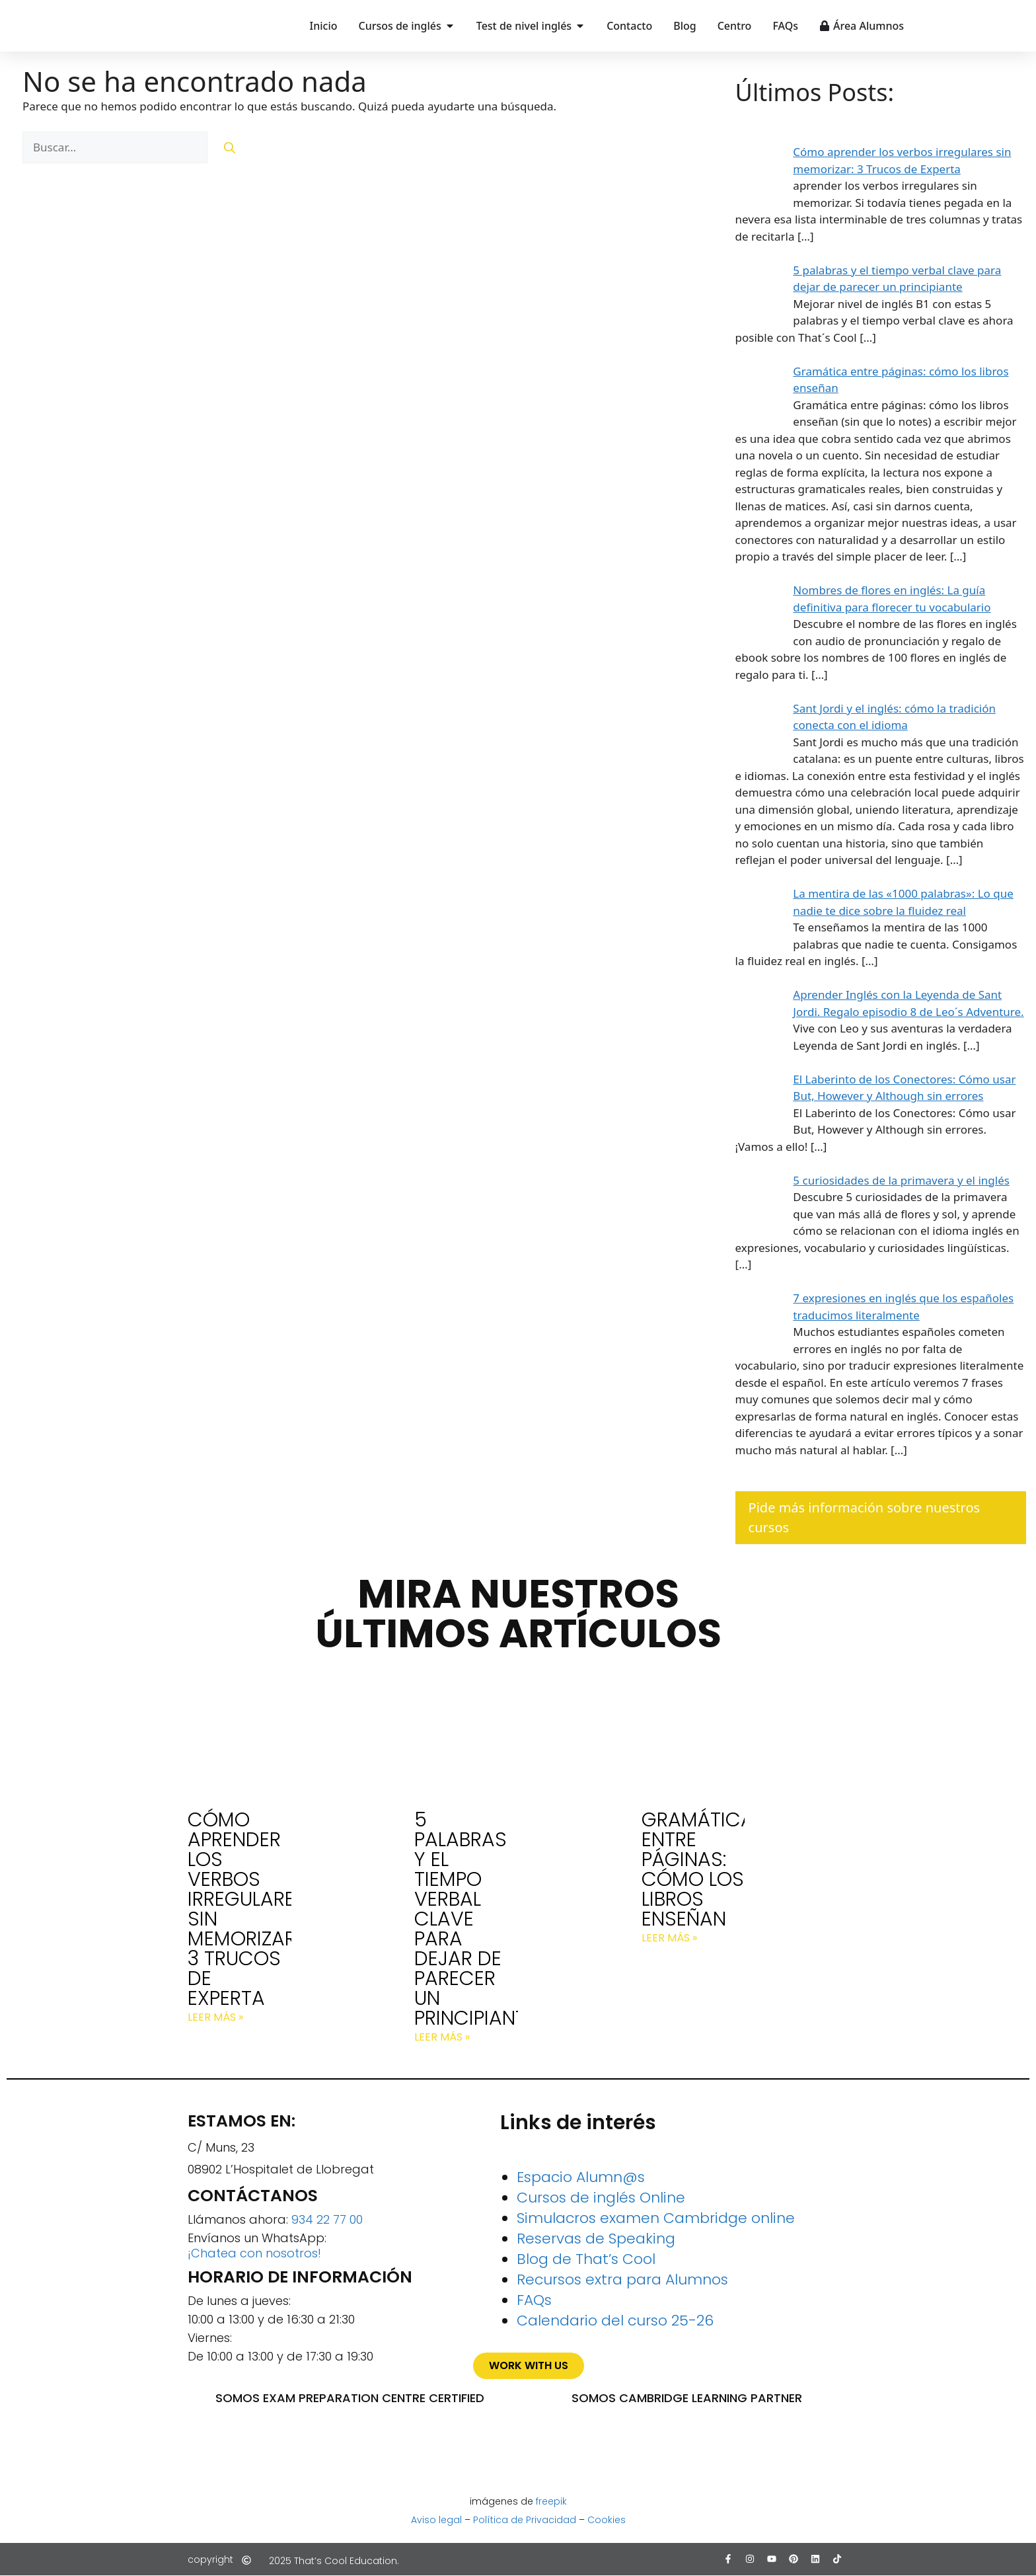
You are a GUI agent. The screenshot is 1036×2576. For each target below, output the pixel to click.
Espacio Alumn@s (581, 2177)
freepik (551, 2501)
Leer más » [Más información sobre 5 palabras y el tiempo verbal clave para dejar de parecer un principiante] (442, 2037)
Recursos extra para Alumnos (622, 2279)
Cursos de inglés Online (601, 2197)
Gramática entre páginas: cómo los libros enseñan (698, 1869)
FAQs (534, 2300)
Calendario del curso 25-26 (615, 2320)
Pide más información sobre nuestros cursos (864, 1517)
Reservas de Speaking (596, 2238)
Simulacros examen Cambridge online (656, 2218)
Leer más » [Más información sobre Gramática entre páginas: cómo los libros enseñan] (669, 1937)
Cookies (606, 2519)
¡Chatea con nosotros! (254, 2253)
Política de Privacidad (524, 2519)
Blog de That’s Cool (586, 2259)
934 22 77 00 (327, 2219)
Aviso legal (436, 2519)
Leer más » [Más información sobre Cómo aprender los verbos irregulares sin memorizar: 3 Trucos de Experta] (215, 2017)
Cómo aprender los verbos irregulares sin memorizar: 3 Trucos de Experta (247, 1909)
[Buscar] (229, 147)
